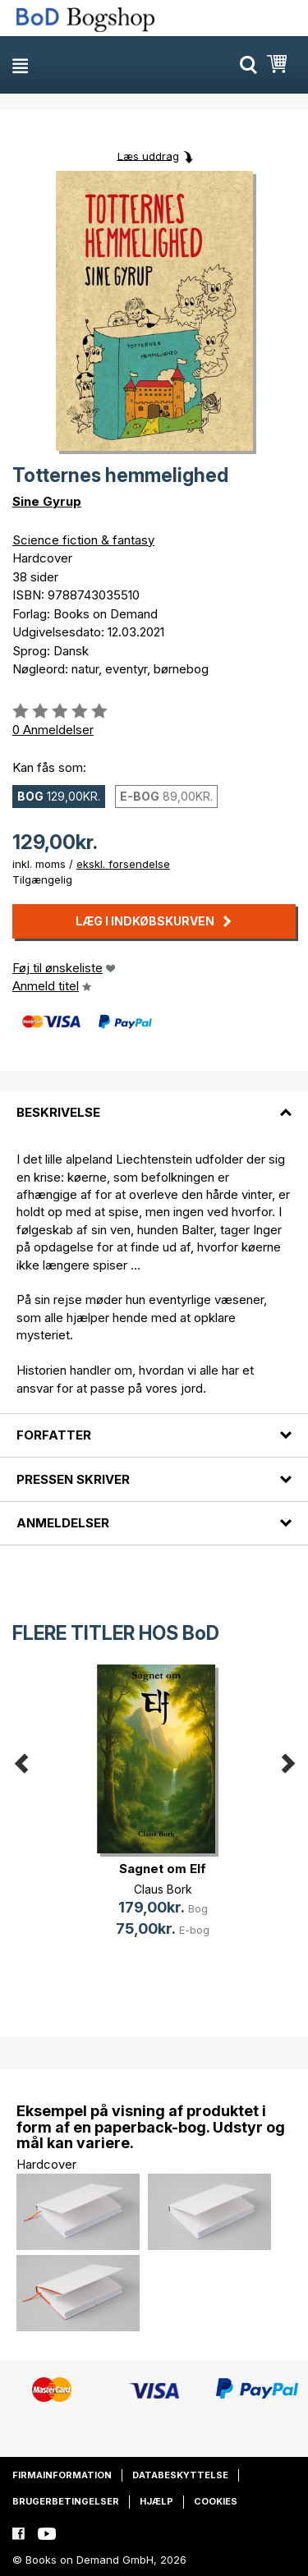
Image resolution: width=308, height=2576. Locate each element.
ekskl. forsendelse (123, 863)
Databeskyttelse (180, 2475)
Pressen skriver (73, 1479)
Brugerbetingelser (65, 2501)
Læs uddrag (148, 155)
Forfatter (53, 1435)
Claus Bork (163, 1889)
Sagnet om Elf (162, 1868)
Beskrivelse (58, 1112)
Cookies (215, 2501)
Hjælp (156, 2501)
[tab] (154, 1103)
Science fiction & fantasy (83, 540)
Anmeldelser (62, 1523)
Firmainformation (62, 2475)
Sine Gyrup (46, 501)
